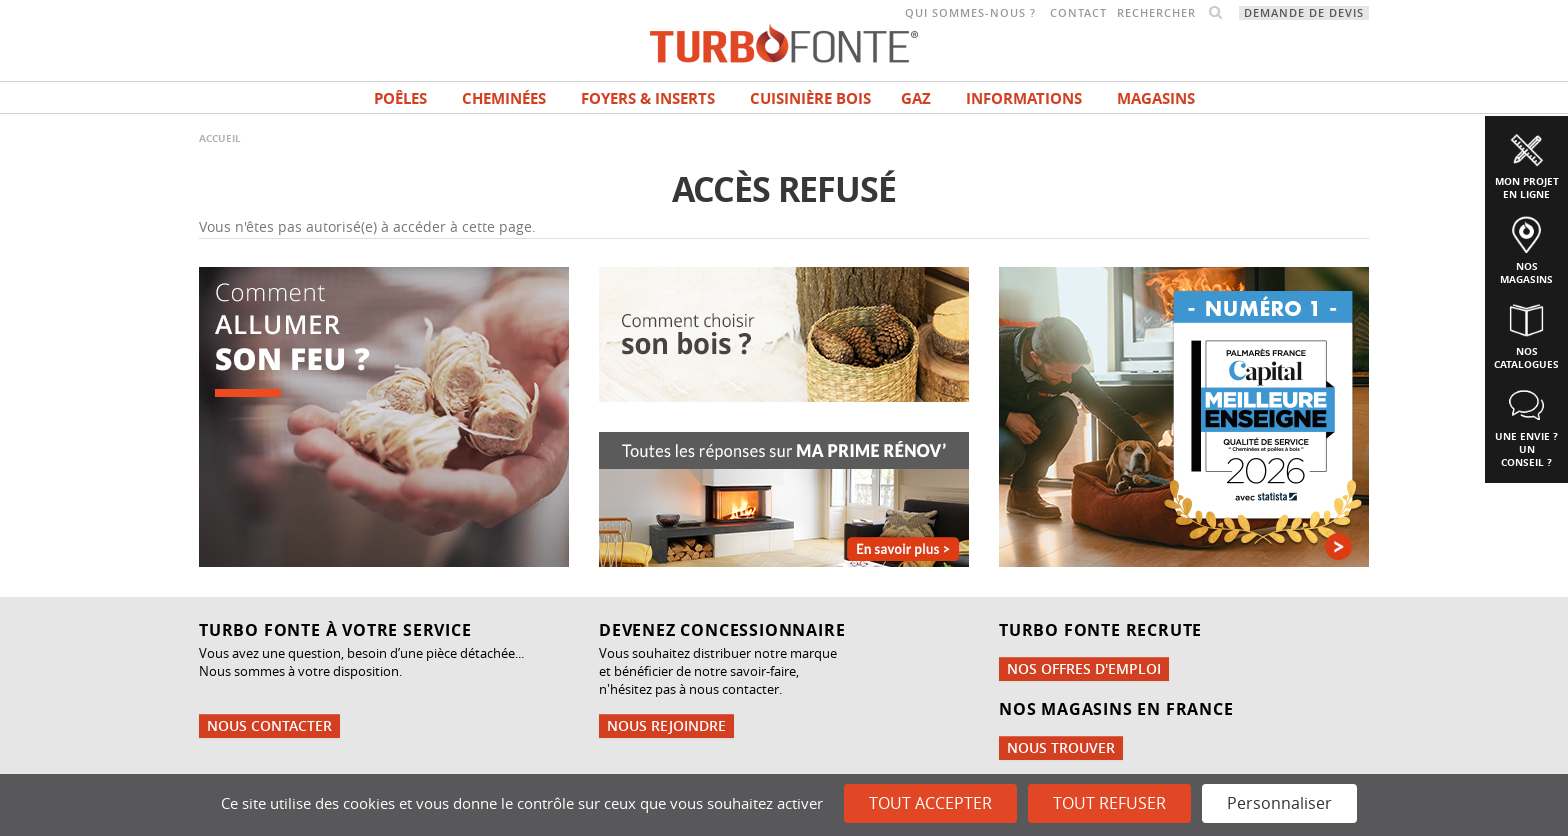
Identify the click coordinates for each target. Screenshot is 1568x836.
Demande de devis (1304, 13)
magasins (1156, 98)
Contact (1078, 13)
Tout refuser (1109, 803)
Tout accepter (930, 803)
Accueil (220, 138)
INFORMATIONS (1024, 98)
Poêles (400, 98)
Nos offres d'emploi (1084, 668)
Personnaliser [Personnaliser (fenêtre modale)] (1279, 803)
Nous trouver (1061, 747)
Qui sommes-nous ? (970, 13)
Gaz (916, 98)
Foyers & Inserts (648, 98)
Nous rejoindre (666, 725)
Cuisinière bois (810, 98)
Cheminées (504, 98)
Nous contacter (269, 725)
